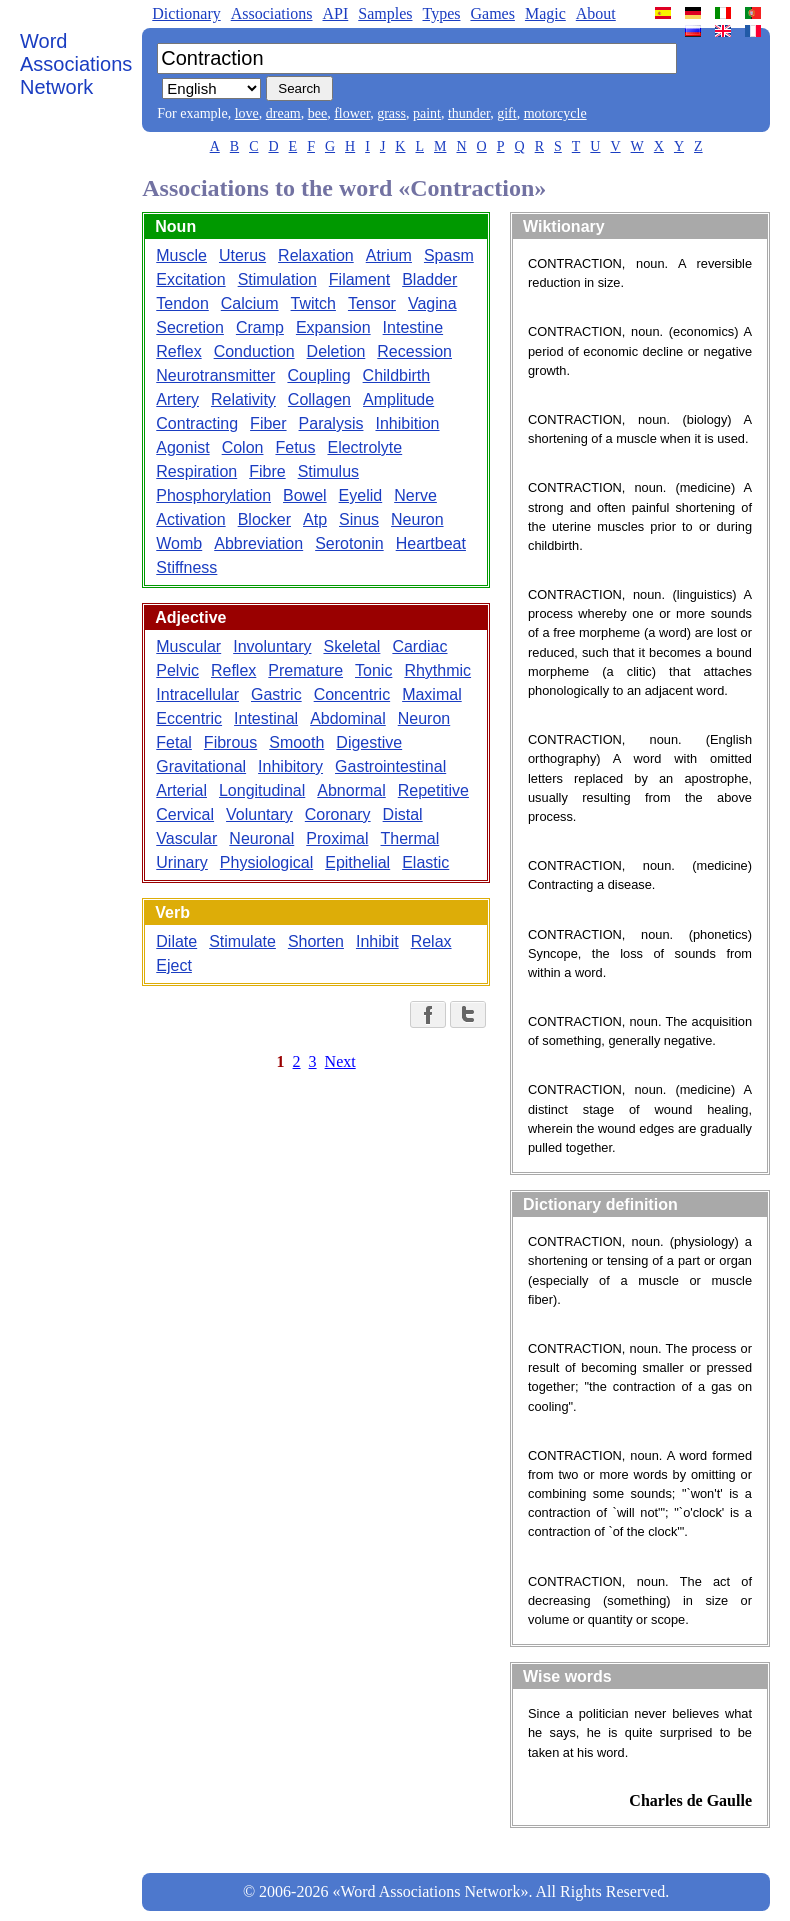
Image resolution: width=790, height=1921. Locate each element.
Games (492, 13)
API (335, 13)
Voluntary (259, 814)
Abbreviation (258, 543)
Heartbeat (431, 543)
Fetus (295, 447)
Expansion (333, 327)
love (247, 113)
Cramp (260, 327)
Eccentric (189, 718)
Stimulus (328, 471)
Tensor (372, 303)
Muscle (181, 255)
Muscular (188, 646)
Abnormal (351, 790)
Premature (305, 670)
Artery (177, 399)
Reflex (178, 351)
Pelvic (177, 670)
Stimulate (242, 941)
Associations (272, 13)
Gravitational (201, 766)
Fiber (268, 423)
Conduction (254, 351)
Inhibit (377, 941)
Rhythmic (437, 670)
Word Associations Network (76, 64)
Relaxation (316, 255)
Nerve (415, 495)
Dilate (176, 941)
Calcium (250, 303)
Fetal (174, 742)
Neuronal (261, 838)
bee (317, 113)
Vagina (432, 303)
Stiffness (186, 567)
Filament (359, 279)
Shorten (316, 941)
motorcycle (555, 113)
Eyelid (361, 495)
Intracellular (197, 694)
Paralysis (331, 423)
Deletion (336, 351)
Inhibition (407, 423)
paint (427, 113)
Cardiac (419, 646)
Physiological (266, 862)
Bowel (305, 495)
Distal (403, 814)
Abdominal (348, 718)
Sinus (359, 519)
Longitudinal (262, 790)
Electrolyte (364, 447)
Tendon (182, 303)
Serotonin (349, 543)
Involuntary (272, 646)
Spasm (449, 255)
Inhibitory (290, 766)
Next (340, 1061)
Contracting (197, 423)
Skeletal (351, 646)
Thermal (410, 838)
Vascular (186, 838)
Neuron (417, 519)
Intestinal (266, 718)
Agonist (182, 447)
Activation (190, 519)
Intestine (413, 327)
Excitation (190, 279)
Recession (414, 351)
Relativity (243, 399)
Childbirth (397, 375)
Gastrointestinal (390, 766)
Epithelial (357, 862)
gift (506, 113)
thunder (469, 113)
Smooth (296, 742)
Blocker (264, 519)
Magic (545, 13)
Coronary (338, 814)
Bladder (429, 279)
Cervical (185, 814)
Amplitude (398, 399)
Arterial (181, 790)
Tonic (373, 670)
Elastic (425, 862)
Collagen (319, 399)
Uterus (242, 255)
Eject (174, 965)
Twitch (313, 303)
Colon (243, 447)
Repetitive (433, 790)
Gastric (276, 694)
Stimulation (277, 279)
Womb (179, 543)
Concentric (352, 694)
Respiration (196, 471)
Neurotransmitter (215, 375)
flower (352, 113)
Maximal (432, 694)
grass (391, 113)
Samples (385, 13)
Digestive (369, 742)
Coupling (318, 375)
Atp (315, 519)
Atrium (389, 255)
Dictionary (186, 13)
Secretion (190, 327)
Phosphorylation (213, 495)
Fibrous (230, 742)
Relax (431, 941)
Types (441, 13)
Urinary (182, 862)
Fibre (267, 471)
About (596, 13)
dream (283, 113)
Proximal (337, 838)
